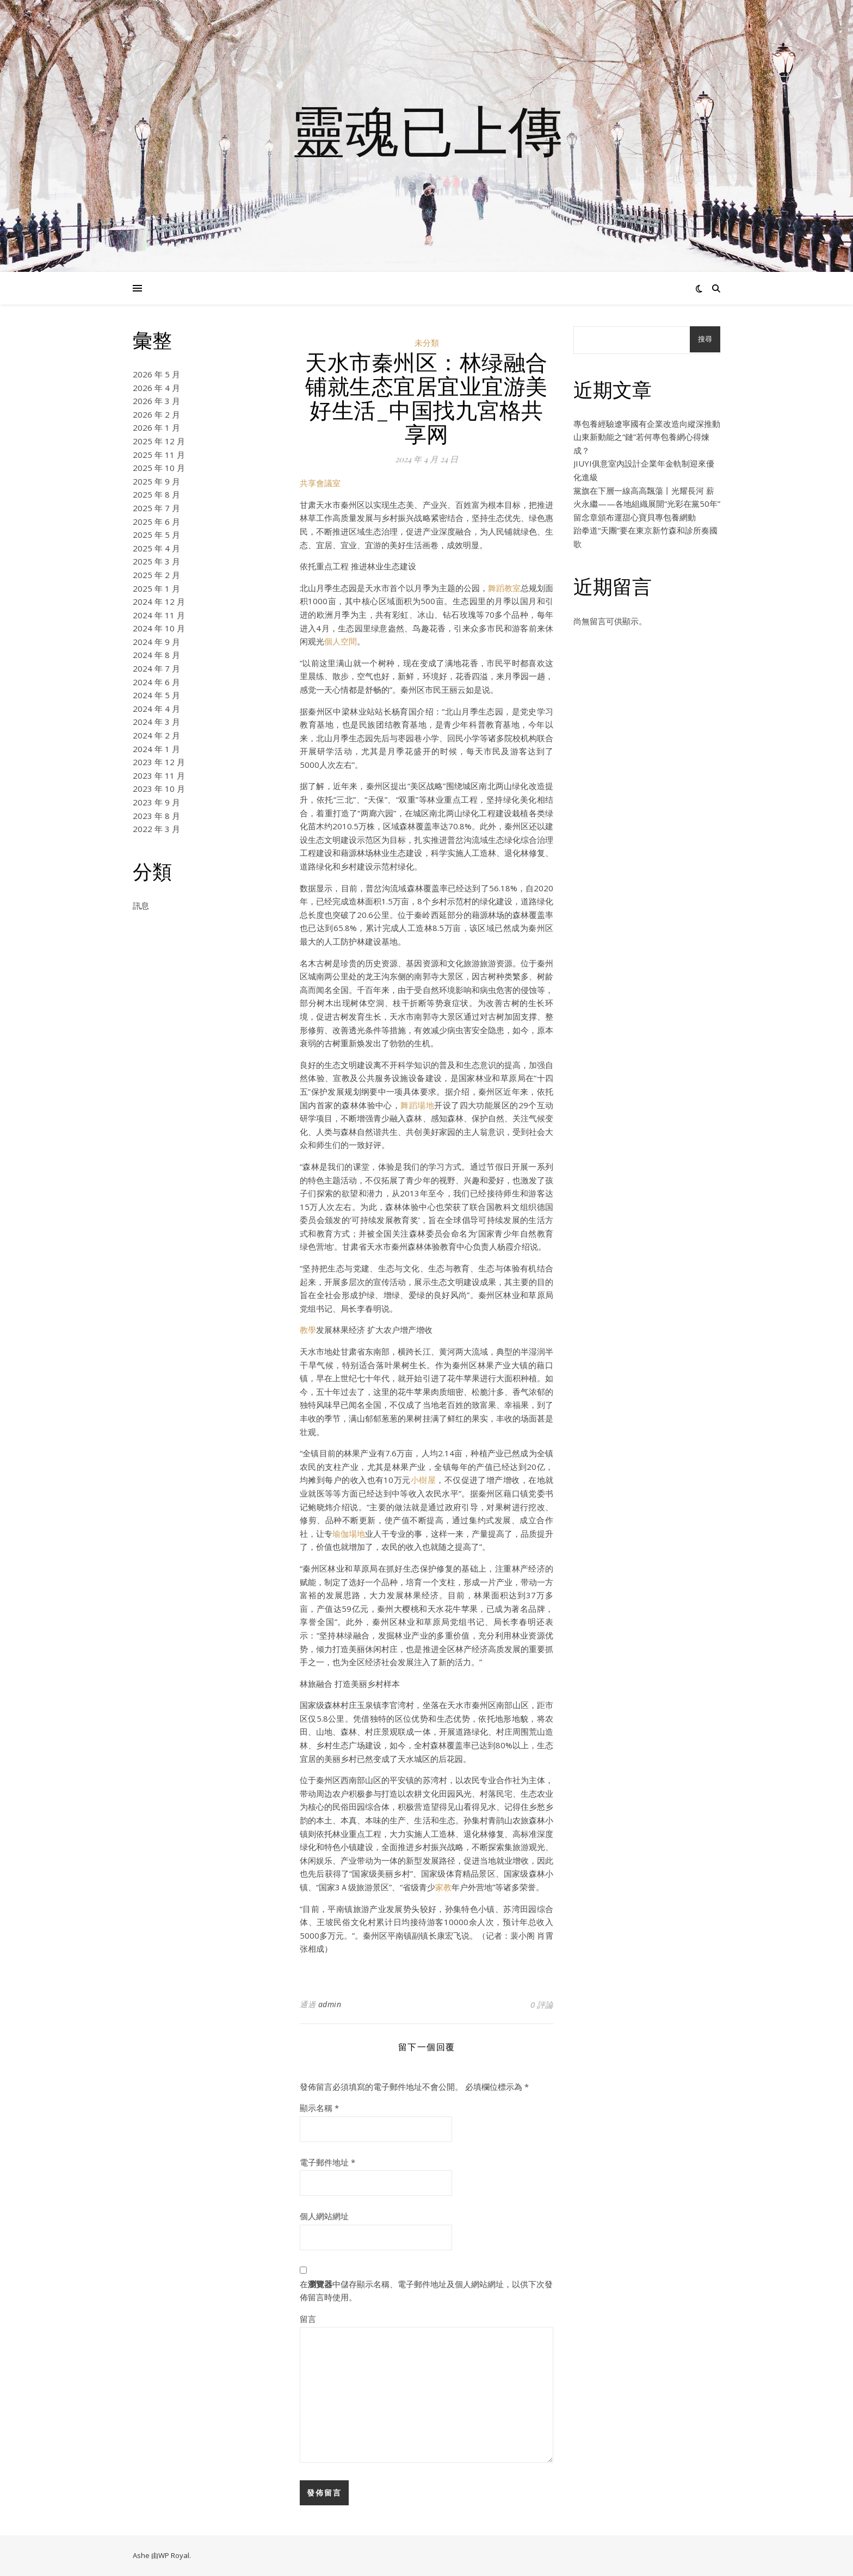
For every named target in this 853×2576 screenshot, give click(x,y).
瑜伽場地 (348, 1533)
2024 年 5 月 (156, 695)
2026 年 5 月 (156, 374)
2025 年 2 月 (156, 574)
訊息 (141, 905)
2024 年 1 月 (156, 748)
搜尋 (705, 339)
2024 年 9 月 (156, 641)
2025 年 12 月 (159, 441)
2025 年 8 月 (156, 494)
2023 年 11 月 (159, 775)
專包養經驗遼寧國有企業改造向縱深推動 (646, 423)
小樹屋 (423, 1479)
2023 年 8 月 (156, 815)
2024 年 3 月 (156, 721)
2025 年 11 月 (159, 454)
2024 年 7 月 (156, 668)
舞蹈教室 (504, 587)
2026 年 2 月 (156, 414)
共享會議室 (320, 482)
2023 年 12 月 (159, 761)
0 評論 (541, 2004)
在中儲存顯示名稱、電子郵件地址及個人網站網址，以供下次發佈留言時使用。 (426, 2291)
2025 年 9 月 (156, 481)
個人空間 (340, 641)
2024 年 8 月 (156, 654)
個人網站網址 (324, 2216)
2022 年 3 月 (156, 828)
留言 (308, 2318)
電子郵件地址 (327, 2162)
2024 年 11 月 (159, 615)
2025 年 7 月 (156, 507)
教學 (308, 1329)
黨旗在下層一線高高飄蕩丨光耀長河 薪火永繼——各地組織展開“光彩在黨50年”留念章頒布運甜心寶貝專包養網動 (646, 504)
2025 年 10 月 (159, 467)
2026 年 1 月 (156, 427)
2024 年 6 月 (156, 681)
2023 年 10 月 (159, 788)
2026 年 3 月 (156, 400)
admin (330, 2004)
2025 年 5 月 (156, 534)
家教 (443, 1887)
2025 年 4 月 (156, 548)
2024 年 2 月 (156, 735)
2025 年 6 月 (156, 521)
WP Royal (173, 2555)
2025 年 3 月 (156, 561)
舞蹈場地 (417, 1105)
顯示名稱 (319, 2107)
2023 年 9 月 (156, 802)
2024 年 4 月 (156, 708)
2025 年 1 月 (156, 588)
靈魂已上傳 (426, 129)
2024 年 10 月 (159, 628)
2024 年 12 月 (159, 601)
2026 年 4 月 (156, 387)
